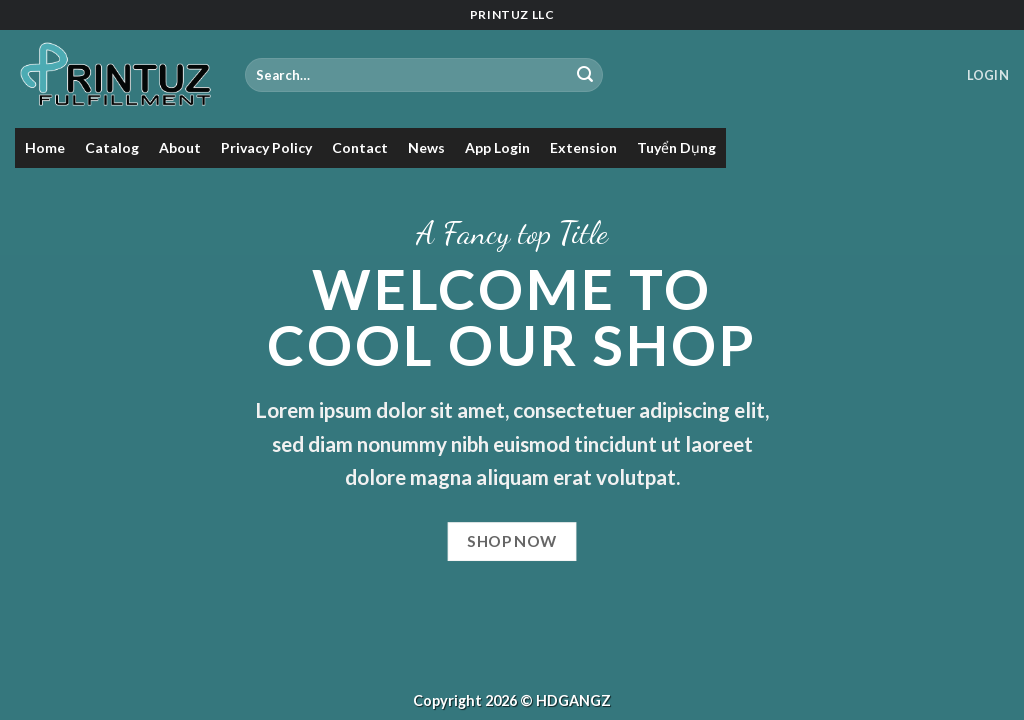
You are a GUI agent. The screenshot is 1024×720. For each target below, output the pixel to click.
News (426, 147)
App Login (497, 147)
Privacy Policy (266, 147)
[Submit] (585, 75)
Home (45, 147)
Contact (360, 147)
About (180, 147)
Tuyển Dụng (676, 147)
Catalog (112, 147)
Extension (583, 147)
